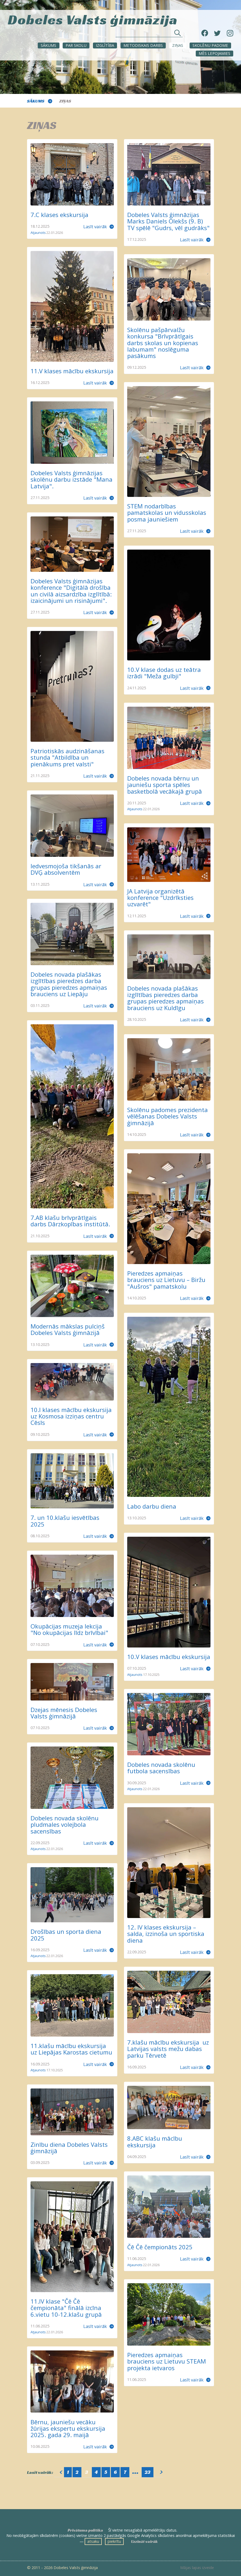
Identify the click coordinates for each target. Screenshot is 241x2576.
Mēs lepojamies (214, 53)
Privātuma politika (85, 2530)
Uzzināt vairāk (144, 2541)
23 (147, 2472)
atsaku (93, 2541)
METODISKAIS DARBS (143, 45)
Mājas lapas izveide (197, 2567)
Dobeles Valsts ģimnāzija (93, 19)
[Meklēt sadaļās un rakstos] (149, 34)
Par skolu (76, 45)
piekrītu (114, 2541)
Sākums (48, 45)
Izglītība (105, 45)
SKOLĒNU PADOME (210, 45)
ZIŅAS (177, 45)
